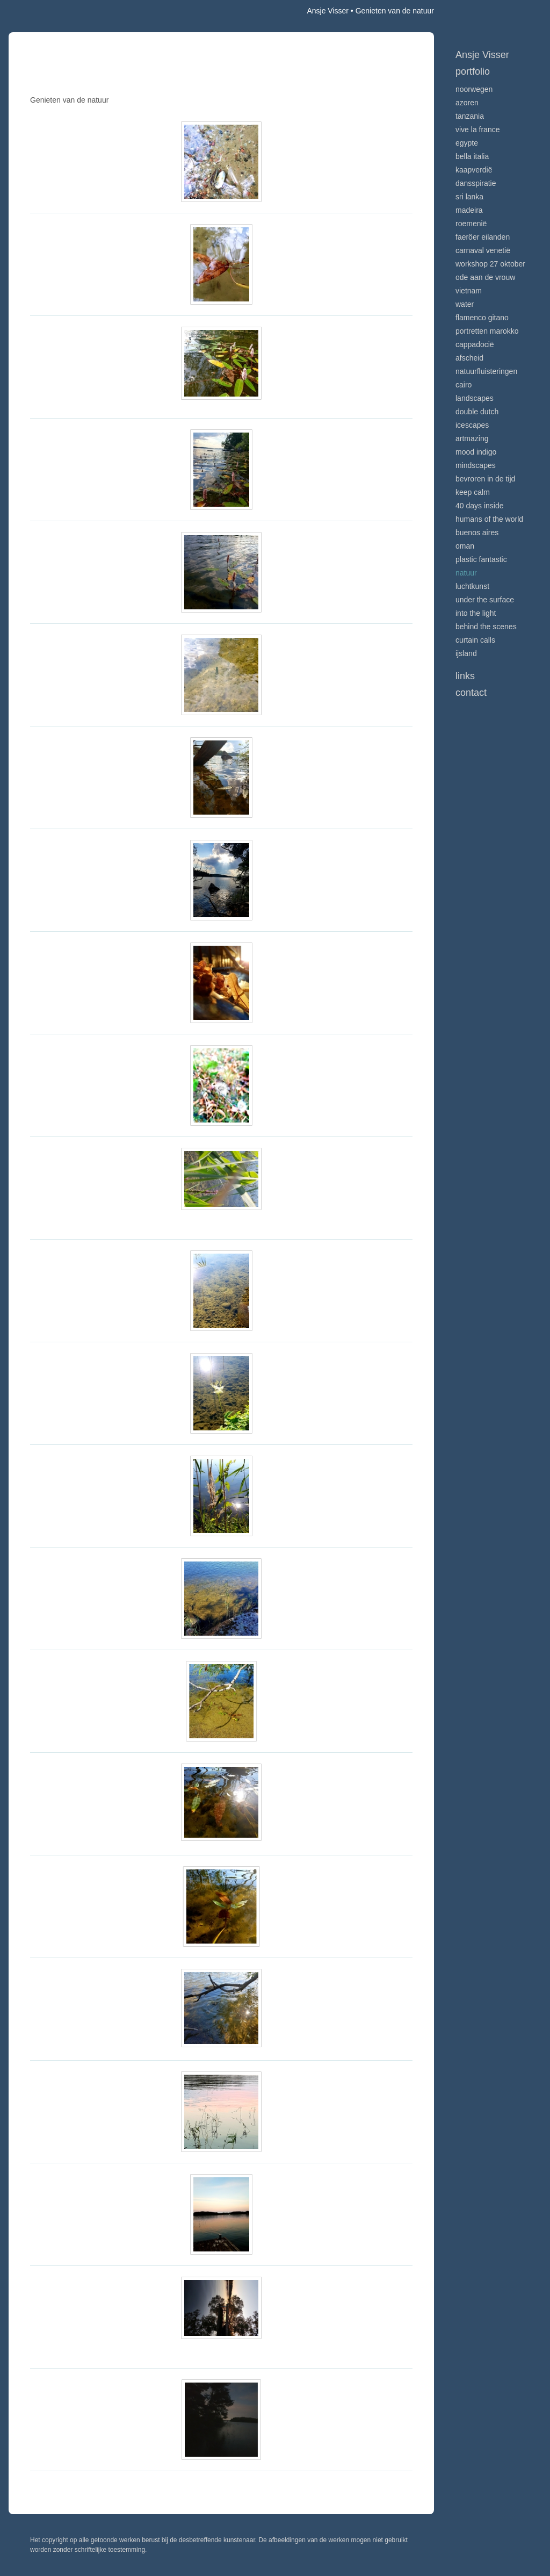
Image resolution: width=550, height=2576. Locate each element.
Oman (464, 546)
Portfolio (472, 71)
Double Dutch (476, 411)
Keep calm (472, 492)
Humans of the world (489, 519)
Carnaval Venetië (482, 250)
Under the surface (484, 599)
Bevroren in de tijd (485, 478)
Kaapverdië (474, 170)
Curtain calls (475, 640)
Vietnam (468, 290)
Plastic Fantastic (481, 559)
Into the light (475, 613)
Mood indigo (475, 452)
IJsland (466, 653)
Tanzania (469, 116)
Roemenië (471, 223)
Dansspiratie (475, 183)
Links (465, 676)
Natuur (466, 573)
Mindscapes (475, 465)
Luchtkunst (472, 586)
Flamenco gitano (482, 317)
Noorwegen (474, 89)
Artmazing (471, 438)
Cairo (463, 384)
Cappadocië (474, 344)
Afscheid (469, 358)
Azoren (467, 102)
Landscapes (474, 398)
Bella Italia (472, 156)
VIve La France (477, 129)
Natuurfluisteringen (486, 371)
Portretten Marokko (487, 331)
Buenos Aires (476, 532)
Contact (471, 692)
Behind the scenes (486, 626)
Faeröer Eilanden (482, 237)
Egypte (466, 143)
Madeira (469, 210)
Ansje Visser (328, 10)
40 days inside (479, 505)
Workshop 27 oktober (490, 264)
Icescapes (472, 425)
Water (464, 304)
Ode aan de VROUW (485, 277)
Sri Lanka (469, 196)
